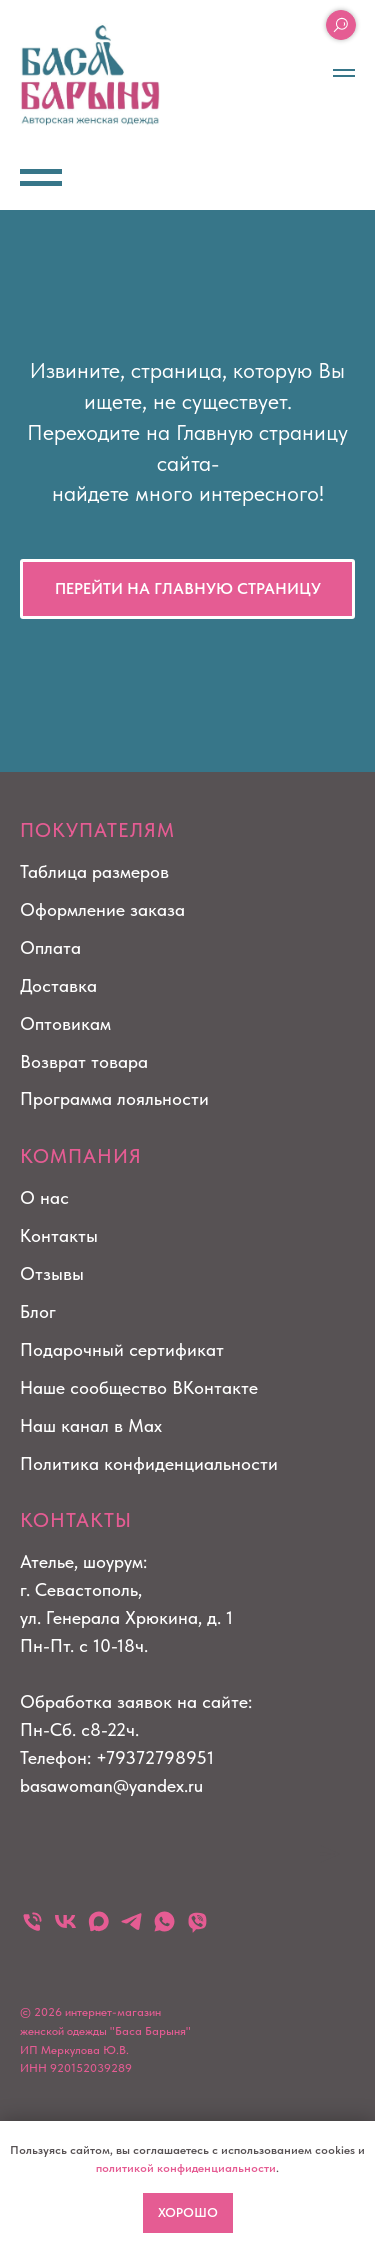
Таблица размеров (94, 871)
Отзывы (52, 1273)
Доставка (58, 985)
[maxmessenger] (98, 1921)
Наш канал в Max (91, 1425)
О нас (44, 1197)
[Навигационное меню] (344, 73)
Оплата (50, 947)
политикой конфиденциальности (186, 2168)
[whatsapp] (164, 1921)
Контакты (59, 1235)
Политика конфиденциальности (149, 1463)
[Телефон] (32, 1921)
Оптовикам (65, 1023)
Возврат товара (84, 1061)
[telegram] (131, 1921)
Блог (38, 1311)
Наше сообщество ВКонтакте (139, 1387)
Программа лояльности (114, 1098)
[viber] (197, 1921)
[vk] (65, 1921)
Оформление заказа (102, 909)
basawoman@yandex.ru (111, 1785)
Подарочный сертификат (122, 1349)
